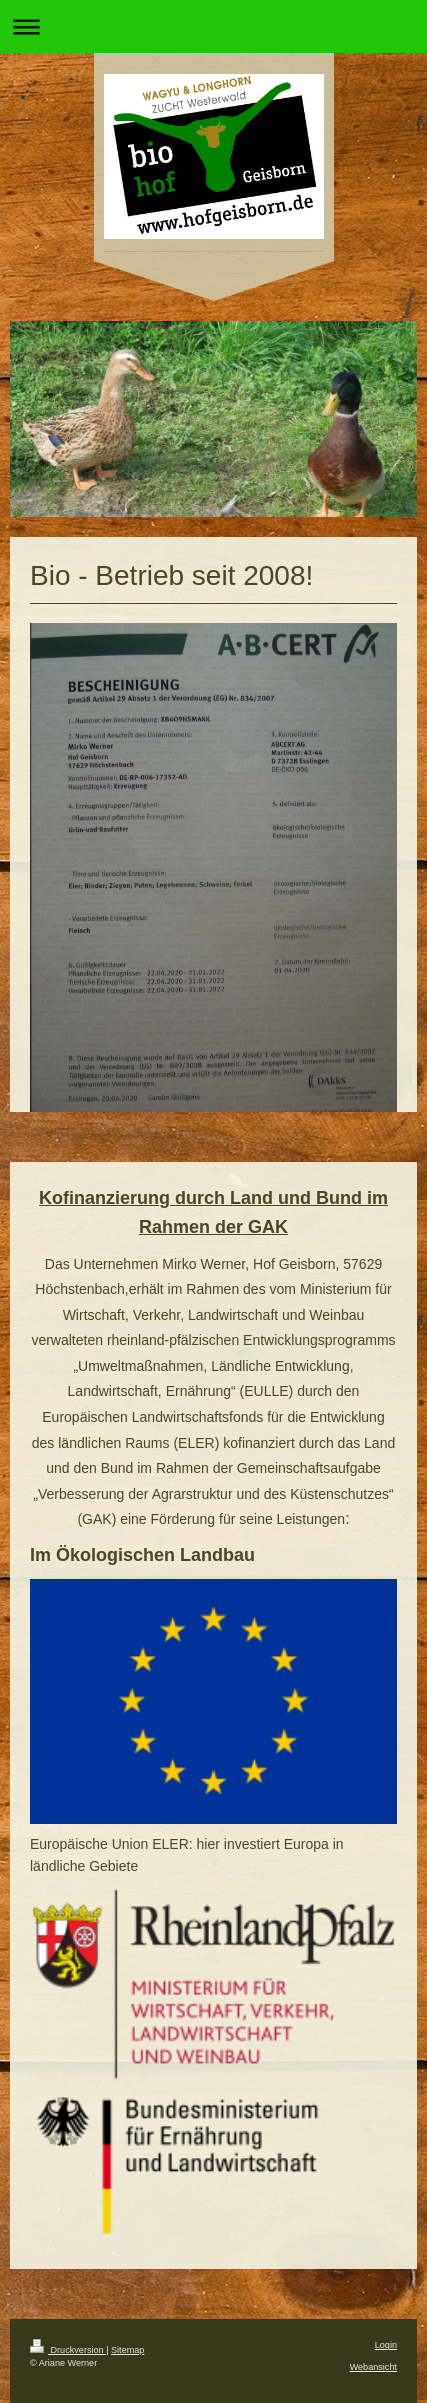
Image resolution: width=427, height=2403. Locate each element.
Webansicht (373, 2367)
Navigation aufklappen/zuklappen (213, 26)
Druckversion (68, 2350)
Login (386, 2345)
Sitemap (127, 2350)
